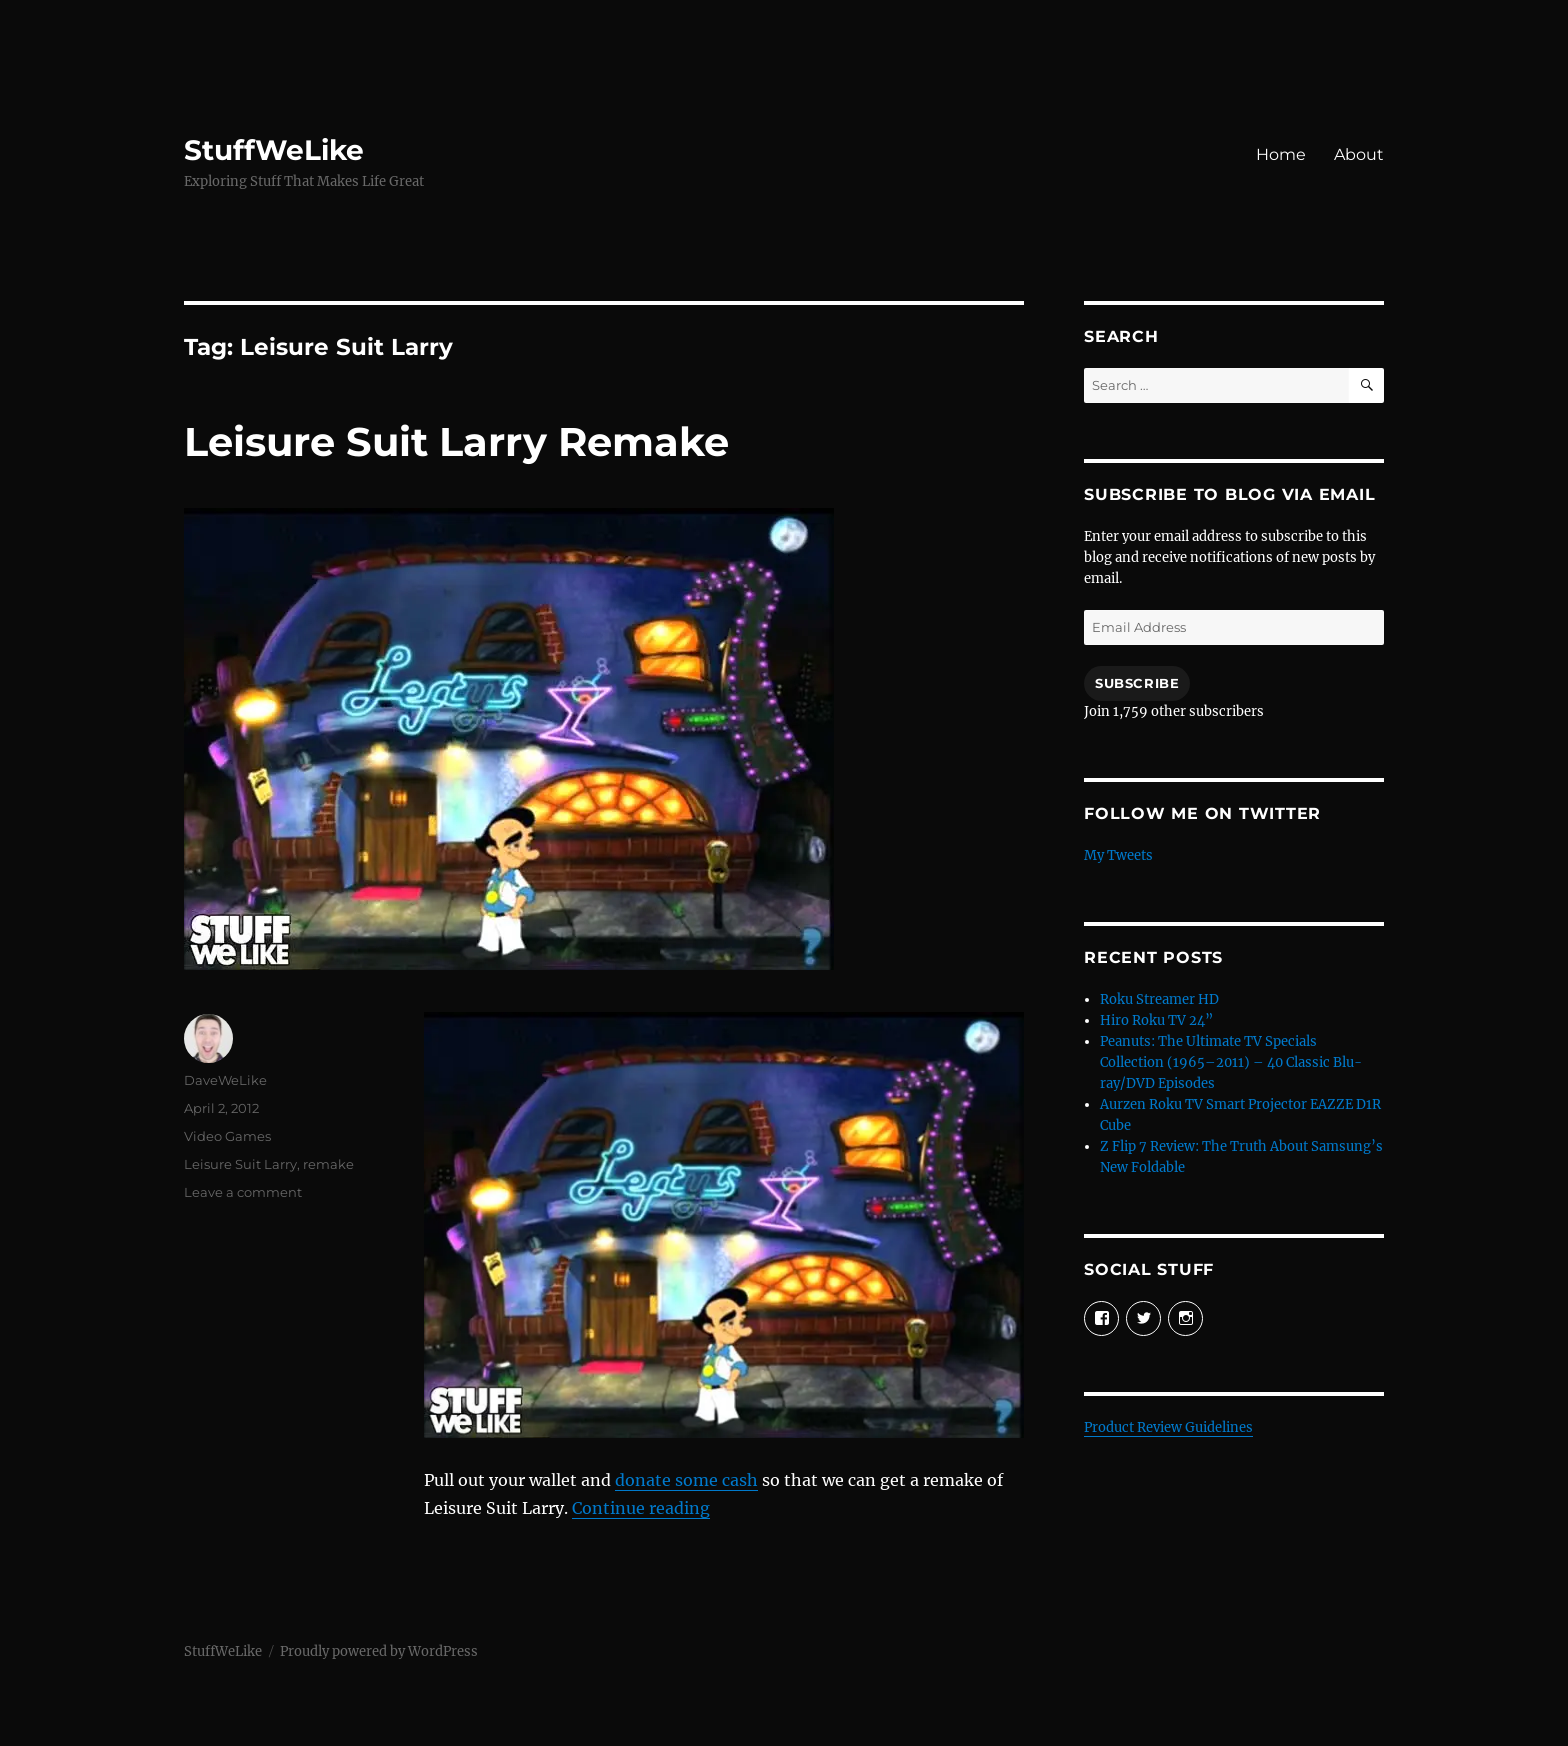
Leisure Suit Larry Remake (456, 441)
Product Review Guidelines (1168, 1427)
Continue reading (641, 1508)
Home (1281, 154)
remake (328, 1164)
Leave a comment (243, 1192)
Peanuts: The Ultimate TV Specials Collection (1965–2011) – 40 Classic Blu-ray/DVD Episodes (1231, 1062)
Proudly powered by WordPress (379, 1651)
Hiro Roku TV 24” (1156, 1020)
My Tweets (1118, 855)
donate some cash (686, 1480)
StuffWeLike (274, 150)
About (1359, 154)
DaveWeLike (225, 1080)
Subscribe (1137, 683)
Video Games (227, 1136)
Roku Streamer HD (1159, 999)
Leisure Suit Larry (240, 1164)
